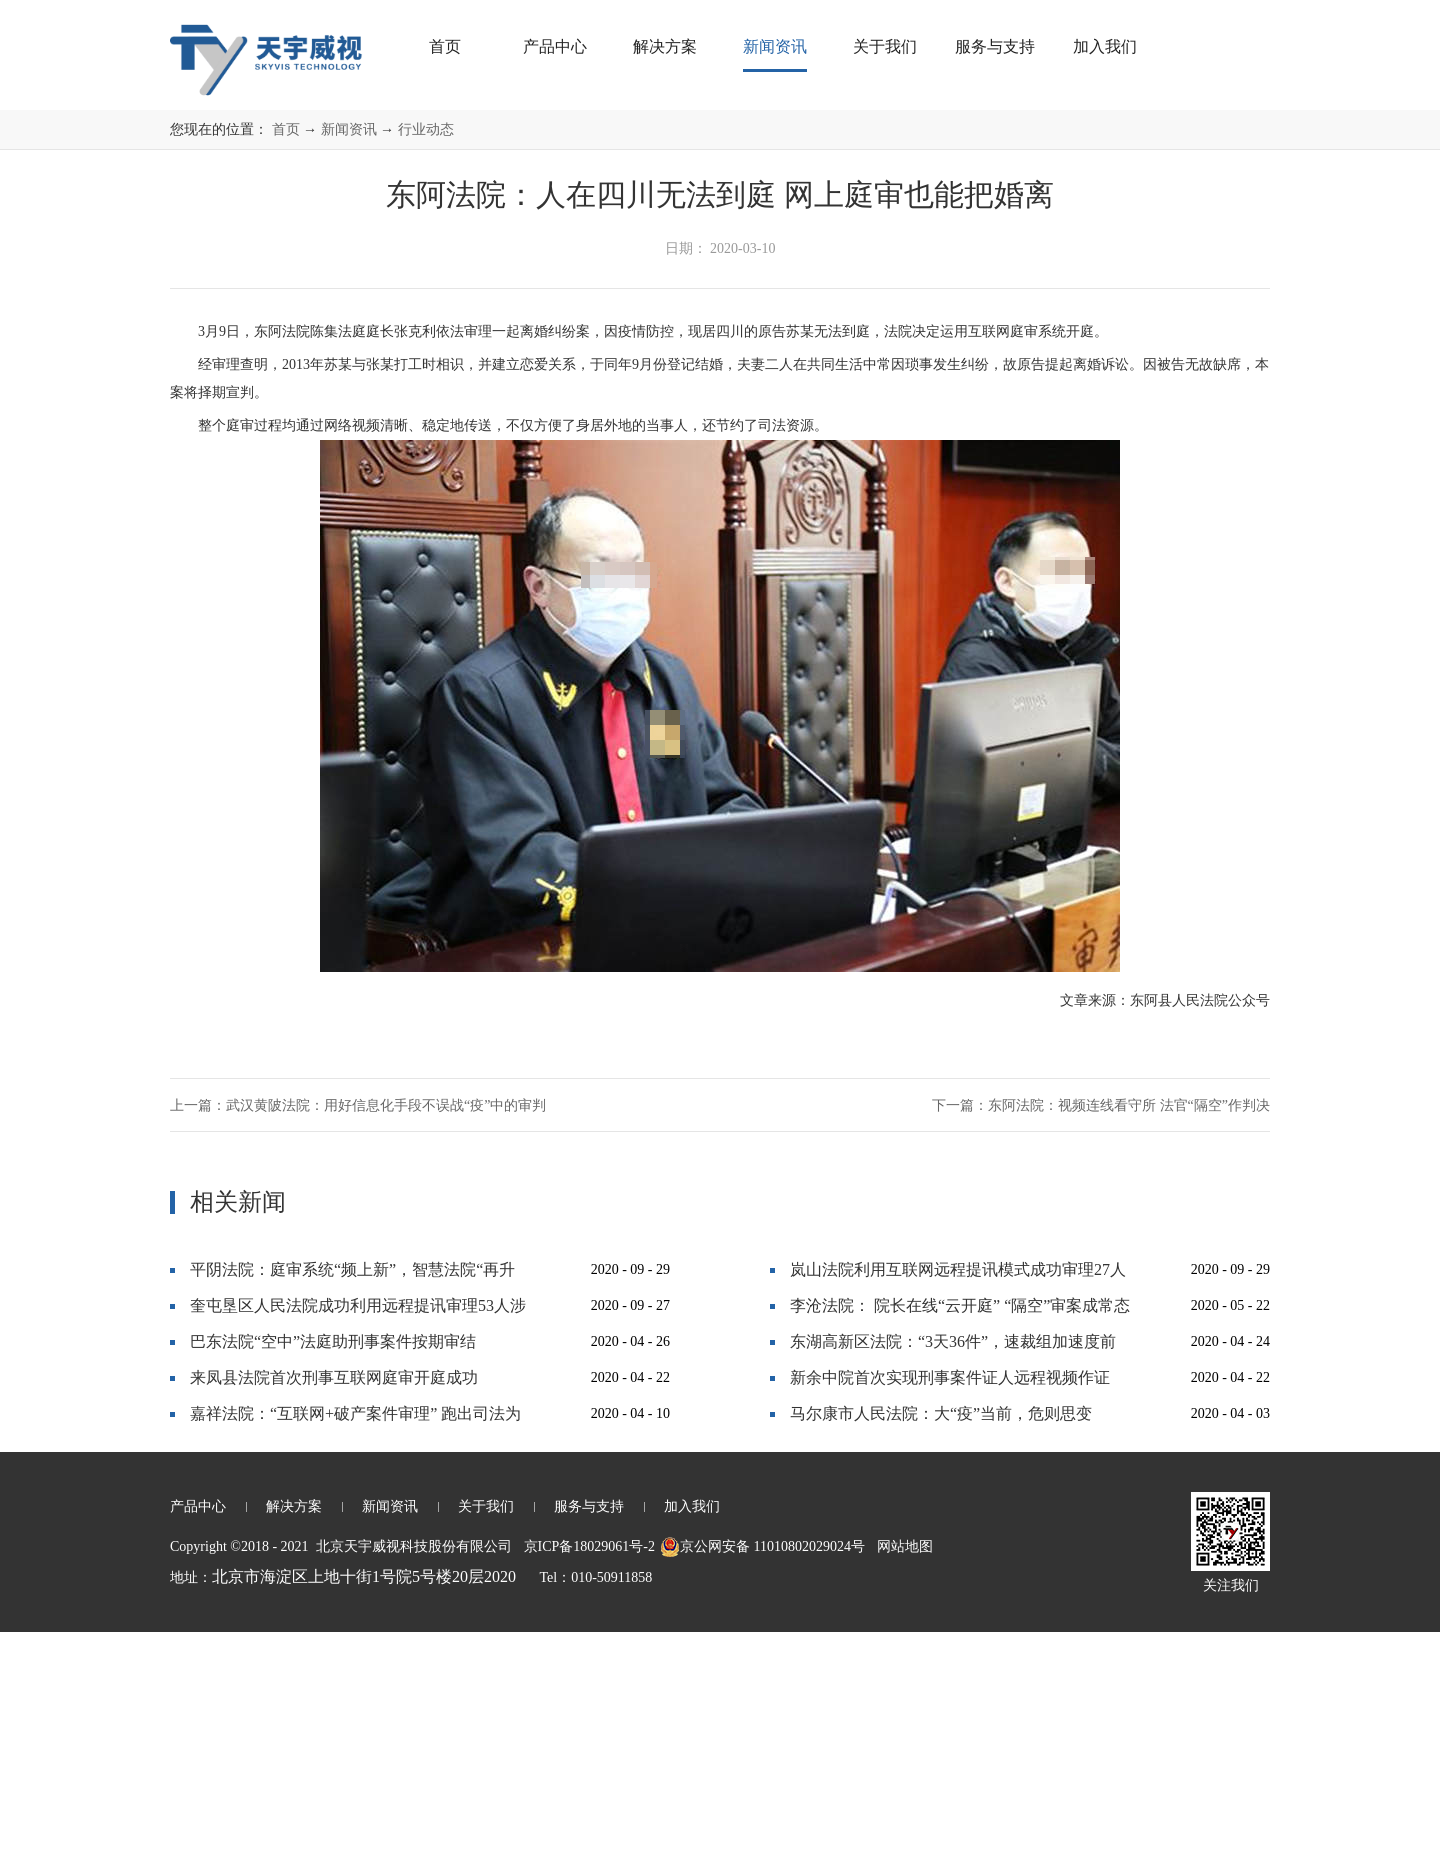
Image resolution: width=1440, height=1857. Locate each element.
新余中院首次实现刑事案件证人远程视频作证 (950, 1602)
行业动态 (426, 354)
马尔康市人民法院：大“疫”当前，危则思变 (941, 1638)
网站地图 (901, 1771)
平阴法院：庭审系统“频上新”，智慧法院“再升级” (352, 1499)
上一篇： (358, 1330)
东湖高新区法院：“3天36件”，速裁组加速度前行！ (953, 1571)
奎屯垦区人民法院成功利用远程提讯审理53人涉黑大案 (358, 1535)
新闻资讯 (349, 354)
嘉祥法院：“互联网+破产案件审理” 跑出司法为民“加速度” (355, 1643)
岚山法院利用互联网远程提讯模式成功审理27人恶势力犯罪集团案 (958, 1499)
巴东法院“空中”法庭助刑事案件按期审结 (333, 1566)
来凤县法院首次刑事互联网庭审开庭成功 (334, 1602)
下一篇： (1101, 1330)
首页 (445, 46)
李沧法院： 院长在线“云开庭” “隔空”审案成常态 (960, 1530)
